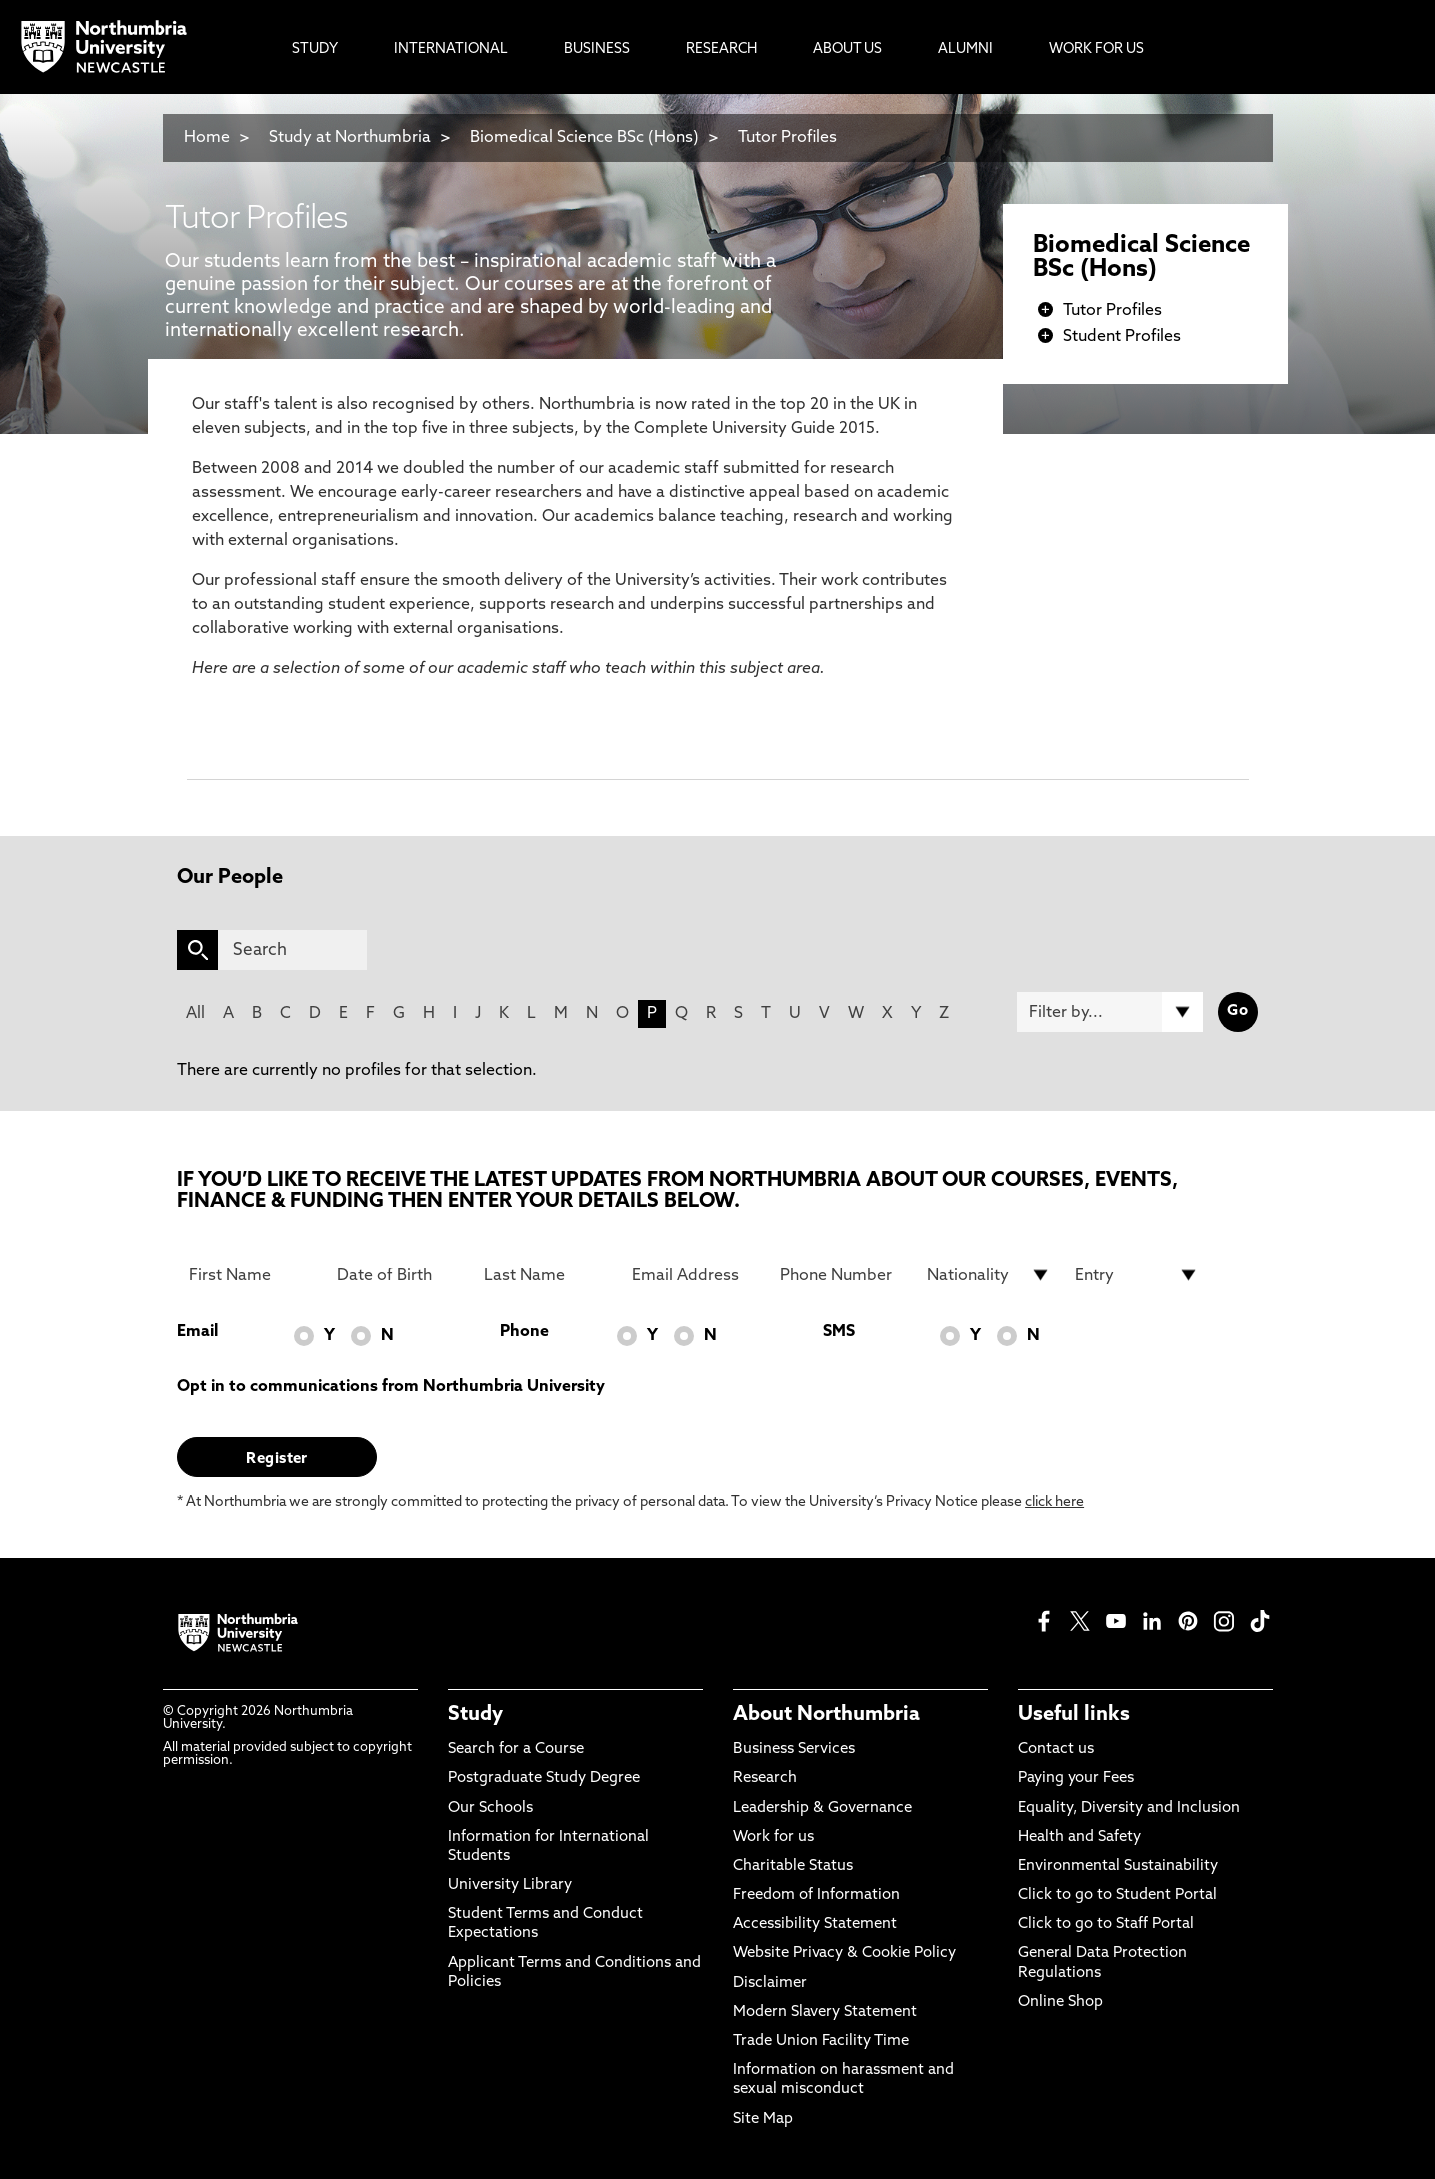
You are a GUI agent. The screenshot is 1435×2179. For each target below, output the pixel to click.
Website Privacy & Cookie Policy (844, 1953)
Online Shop (1060, 2002)
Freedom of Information (816, 1895)
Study (475, 1715)
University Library (510, 1885)
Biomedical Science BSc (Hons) (584, 138)
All (195, 1014)
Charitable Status (793, 1866)
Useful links (1074, 1715)
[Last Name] (546, 1275)
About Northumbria (826, 1715)
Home (207, 138)
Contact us (1056, 1749)
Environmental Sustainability (1118, 1866)
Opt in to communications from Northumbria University (391, 1387)
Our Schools (490, 1808)
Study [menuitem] (315, 49)
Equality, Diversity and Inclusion (1129, 1808)
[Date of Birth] (399, 1275)
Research (765, 1778)
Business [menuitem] (597, 49)
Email (197, 1332)
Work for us (773, 1837)
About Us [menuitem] (847, 49)
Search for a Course (516, 1749)
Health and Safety (1079, 1837)
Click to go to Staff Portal (1106, 1924)
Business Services (794, 1749)
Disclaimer (770, 1983)
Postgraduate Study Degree (544, 1778)
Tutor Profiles (787, 138)
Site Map (763, 2119)
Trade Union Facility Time (821, 2041)
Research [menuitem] (721, 49)
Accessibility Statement (815, 1924)
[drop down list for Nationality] (989, 1275)
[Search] (292, 950)
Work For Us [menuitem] (1096, 49)
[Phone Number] (842, 1275)
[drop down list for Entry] (1137, 1275)
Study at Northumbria (350, 138)
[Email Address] (694, 1275)
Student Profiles (1122, 337)
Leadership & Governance (822, 1808)
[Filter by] (1110, 1012)
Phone (524, 1332)
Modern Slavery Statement (825, 2012)
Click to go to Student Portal (1117, 1895)
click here (1054, 1502)
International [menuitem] (451, 49)
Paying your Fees (1076, 1778)
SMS (839, 1332)
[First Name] (251, 1275)
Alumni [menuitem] (965, 49)
